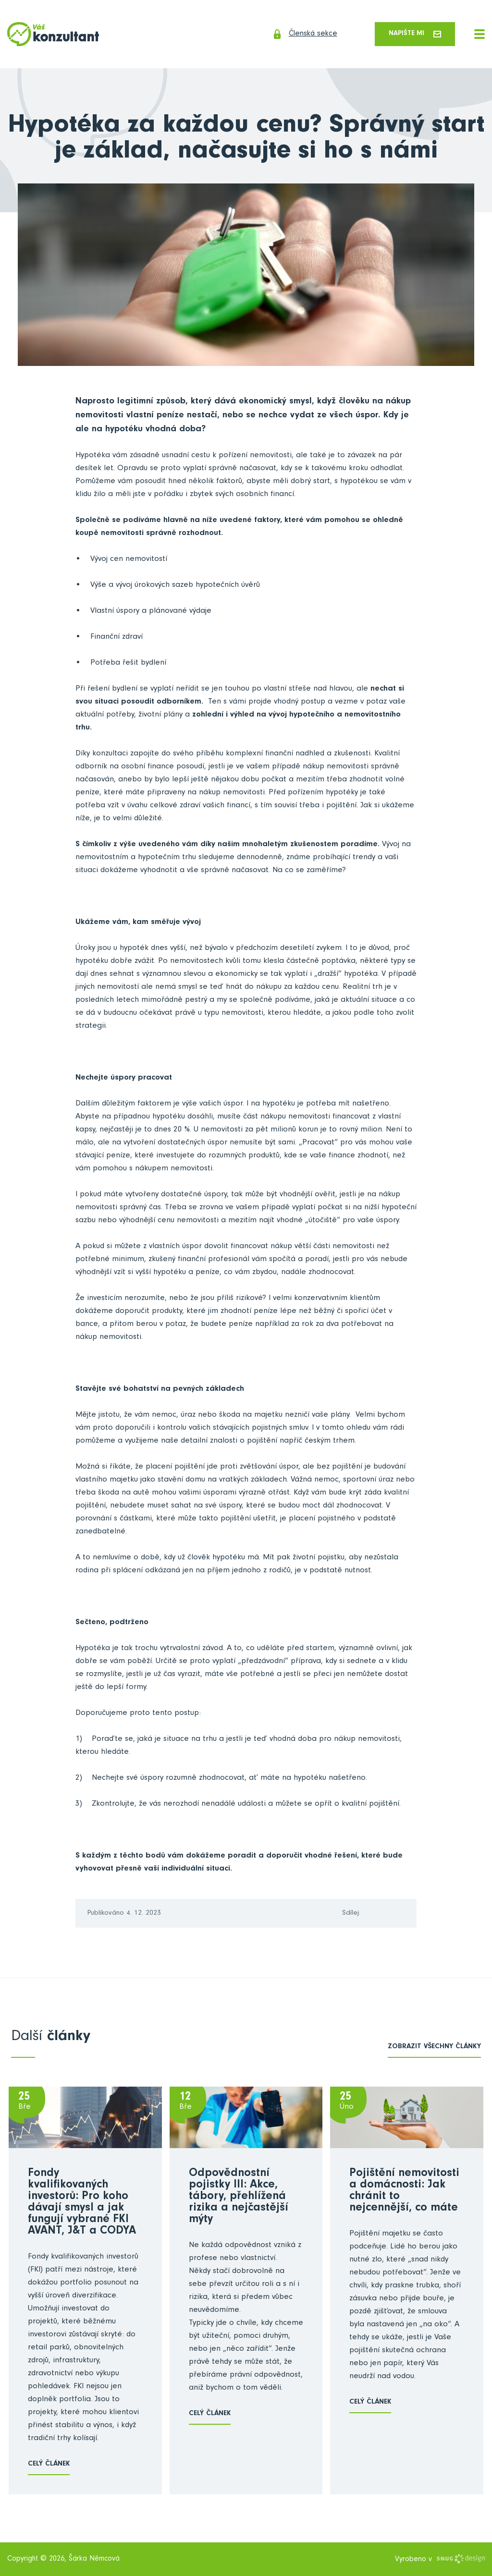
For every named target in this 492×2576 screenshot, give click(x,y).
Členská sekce (298, 34)
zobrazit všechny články (434, 2048)
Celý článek (49, 2464)
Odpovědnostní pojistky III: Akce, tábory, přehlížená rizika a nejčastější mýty (238, 2197)
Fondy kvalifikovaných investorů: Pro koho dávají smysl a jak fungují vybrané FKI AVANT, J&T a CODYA (82, 2203)
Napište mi (413, 34)
